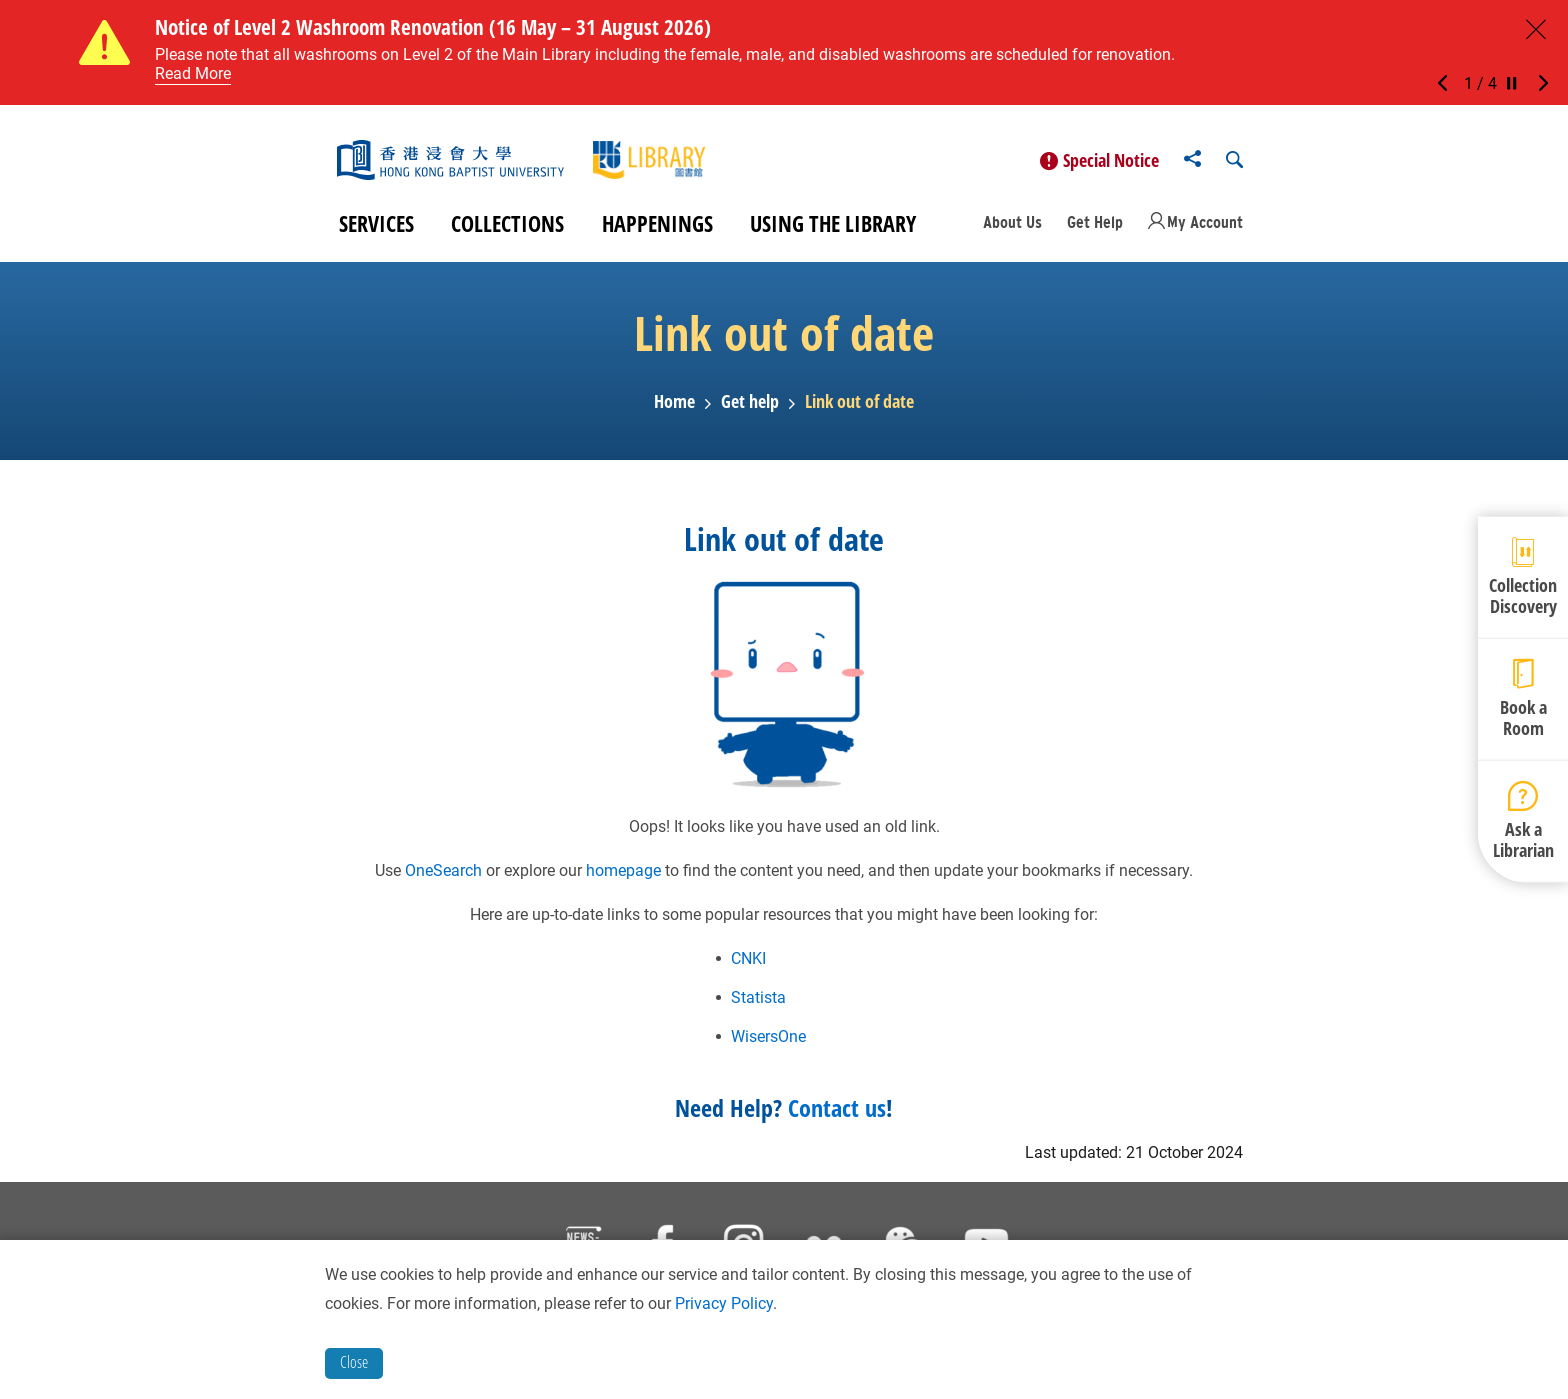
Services (376, 228)
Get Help (1095, 226)
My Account (1205, 226)
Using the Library (833, 228)
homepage (623, 874)
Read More (193, 73)
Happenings (657, 228)
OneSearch (443, 874)
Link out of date (859, 407)
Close (354, 1362)
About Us (1012, 226)
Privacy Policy (724, 1303)
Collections (507, 228)
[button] (1448, 84)
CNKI (748, 962)
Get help (750, 407)
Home (674, 407)
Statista (758, 1001)
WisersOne (768, 1040)
